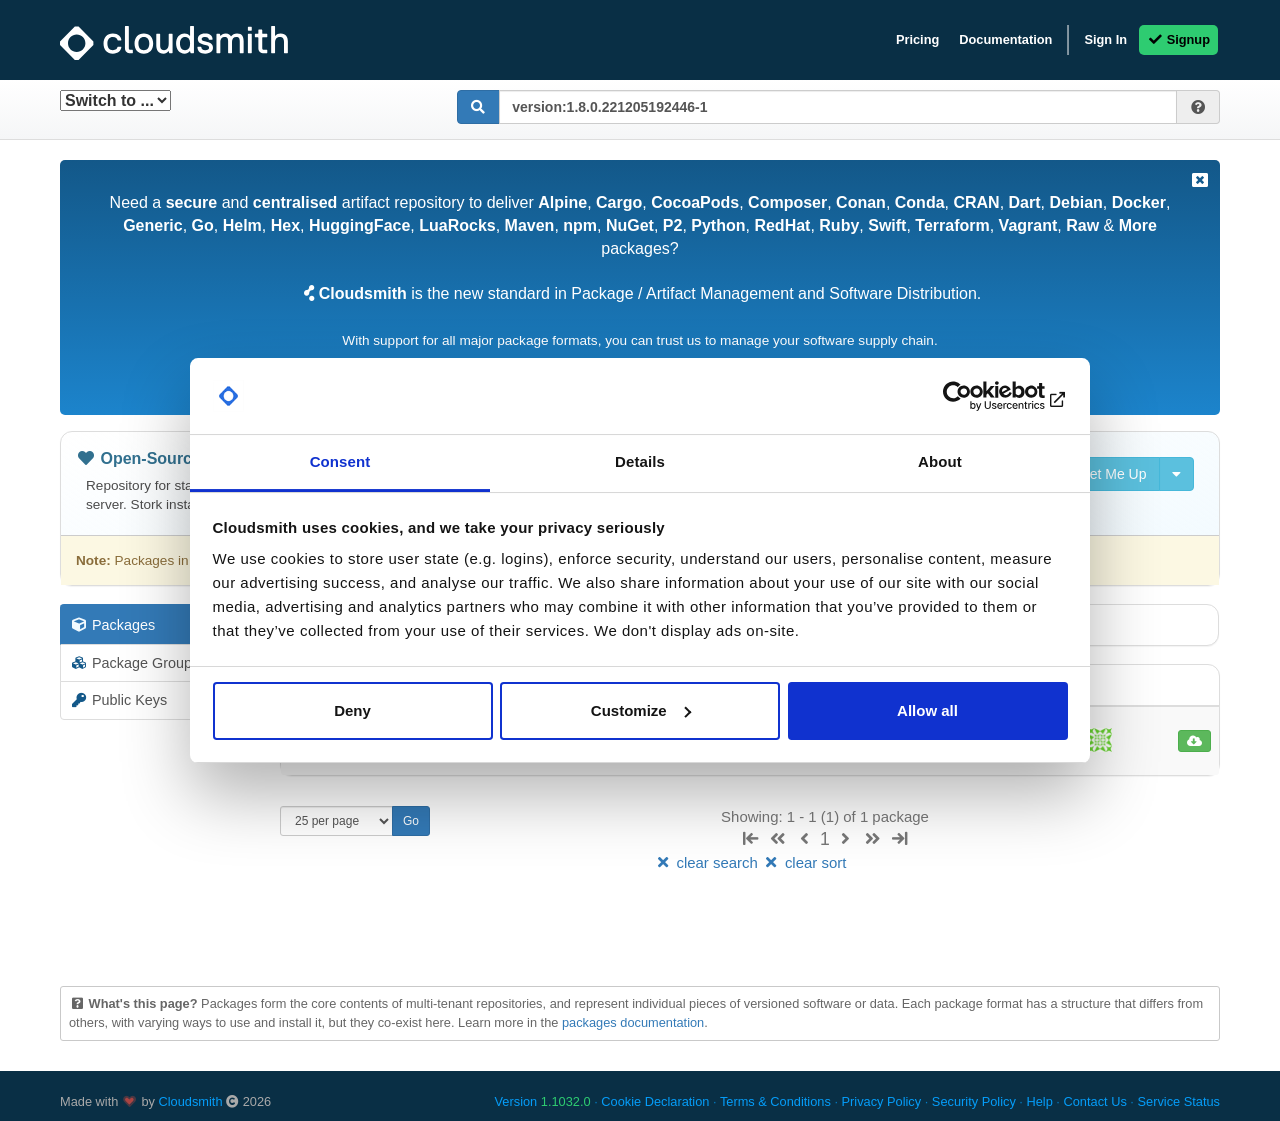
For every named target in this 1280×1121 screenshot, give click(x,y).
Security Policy (974, 1101)
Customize (641, 710)
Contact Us (1094, 1101)
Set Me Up (1103, 474)
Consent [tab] (340, 461)
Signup (1178, 39)
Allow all (927, 710)
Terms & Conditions (775, 1101)
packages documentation (633, 1022)
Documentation (1005, 39)
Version (543, 1101)
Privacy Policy (882, 1101)
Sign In (1105, 39)
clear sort (804, 862)
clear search (708, 862)
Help (1039, 1101)
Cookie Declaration (655, 1101)
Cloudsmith (191, 1101)
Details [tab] (640, 461)
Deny (352, 710)
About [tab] (940, 461)
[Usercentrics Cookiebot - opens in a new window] (980, 396)
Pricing (917, 39)
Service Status (1178, 1101)
